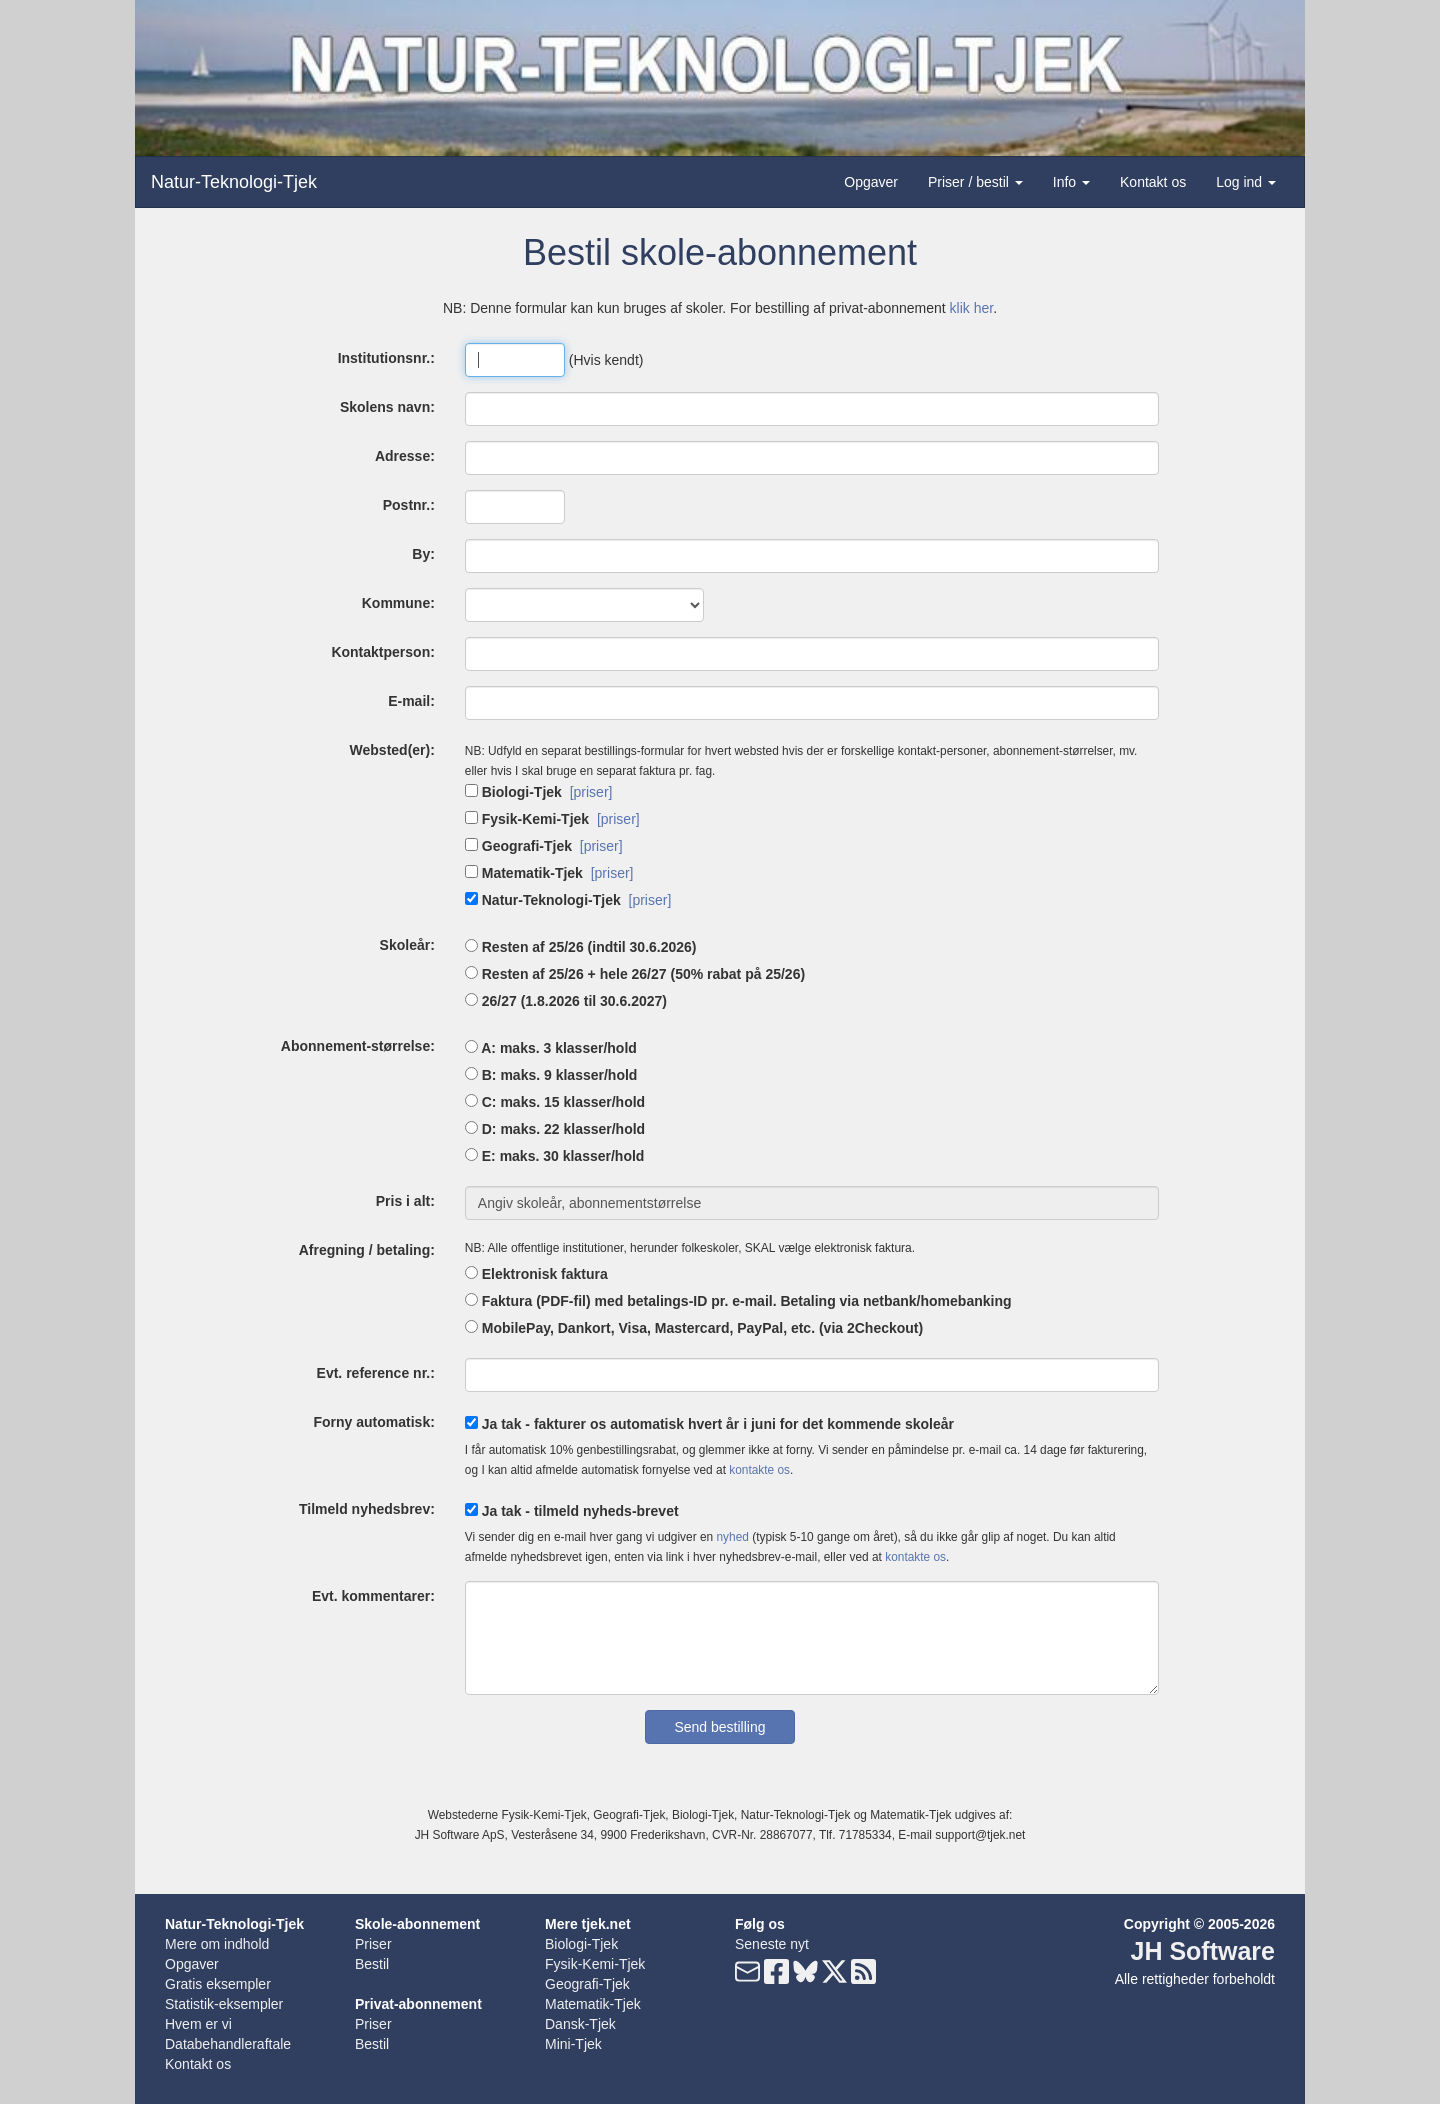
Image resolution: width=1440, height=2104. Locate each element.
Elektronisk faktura (536, 1274)
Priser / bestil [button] (975, 182)
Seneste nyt (772, 1944)
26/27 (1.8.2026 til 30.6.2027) (566, 1001)
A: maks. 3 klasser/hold (551, 1048)
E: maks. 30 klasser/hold (555, 1156)
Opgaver (871, 182)
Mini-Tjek (573, 2044)
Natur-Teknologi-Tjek (234, 182)
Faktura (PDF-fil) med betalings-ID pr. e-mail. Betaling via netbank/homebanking (738, 1301)
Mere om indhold (217, 1944)
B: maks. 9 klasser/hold (551, 1075)
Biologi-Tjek (513, 792)
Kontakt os (1153, 182)
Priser (373, 1944)
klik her (972, 308)
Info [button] (1071, 182)
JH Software (1203, 1951)
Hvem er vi (198, 2024)
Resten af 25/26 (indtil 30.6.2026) (581, 947)
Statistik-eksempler (224, 2004)
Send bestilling (719, 1727)
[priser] (591, 792)
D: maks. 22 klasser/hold (555, 1129)
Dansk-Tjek (580, 2024)
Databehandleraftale (228, 2044)
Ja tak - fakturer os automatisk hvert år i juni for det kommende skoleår (709, 1424)
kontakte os (759, 1470)
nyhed (732, 1537)
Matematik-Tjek (524, 873)
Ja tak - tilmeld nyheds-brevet (572, 1511)
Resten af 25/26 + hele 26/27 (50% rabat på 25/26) (635, 974)
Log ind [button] (1246, 182)
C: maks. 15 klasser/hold (555, 1102)
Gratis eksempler (218, 1984)
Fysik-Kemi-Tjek (527, 819)
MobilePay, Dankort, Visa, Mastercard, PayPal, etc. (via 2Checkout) (694, 1328)
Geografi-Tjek (518, 846)
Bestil (372, 1964)
